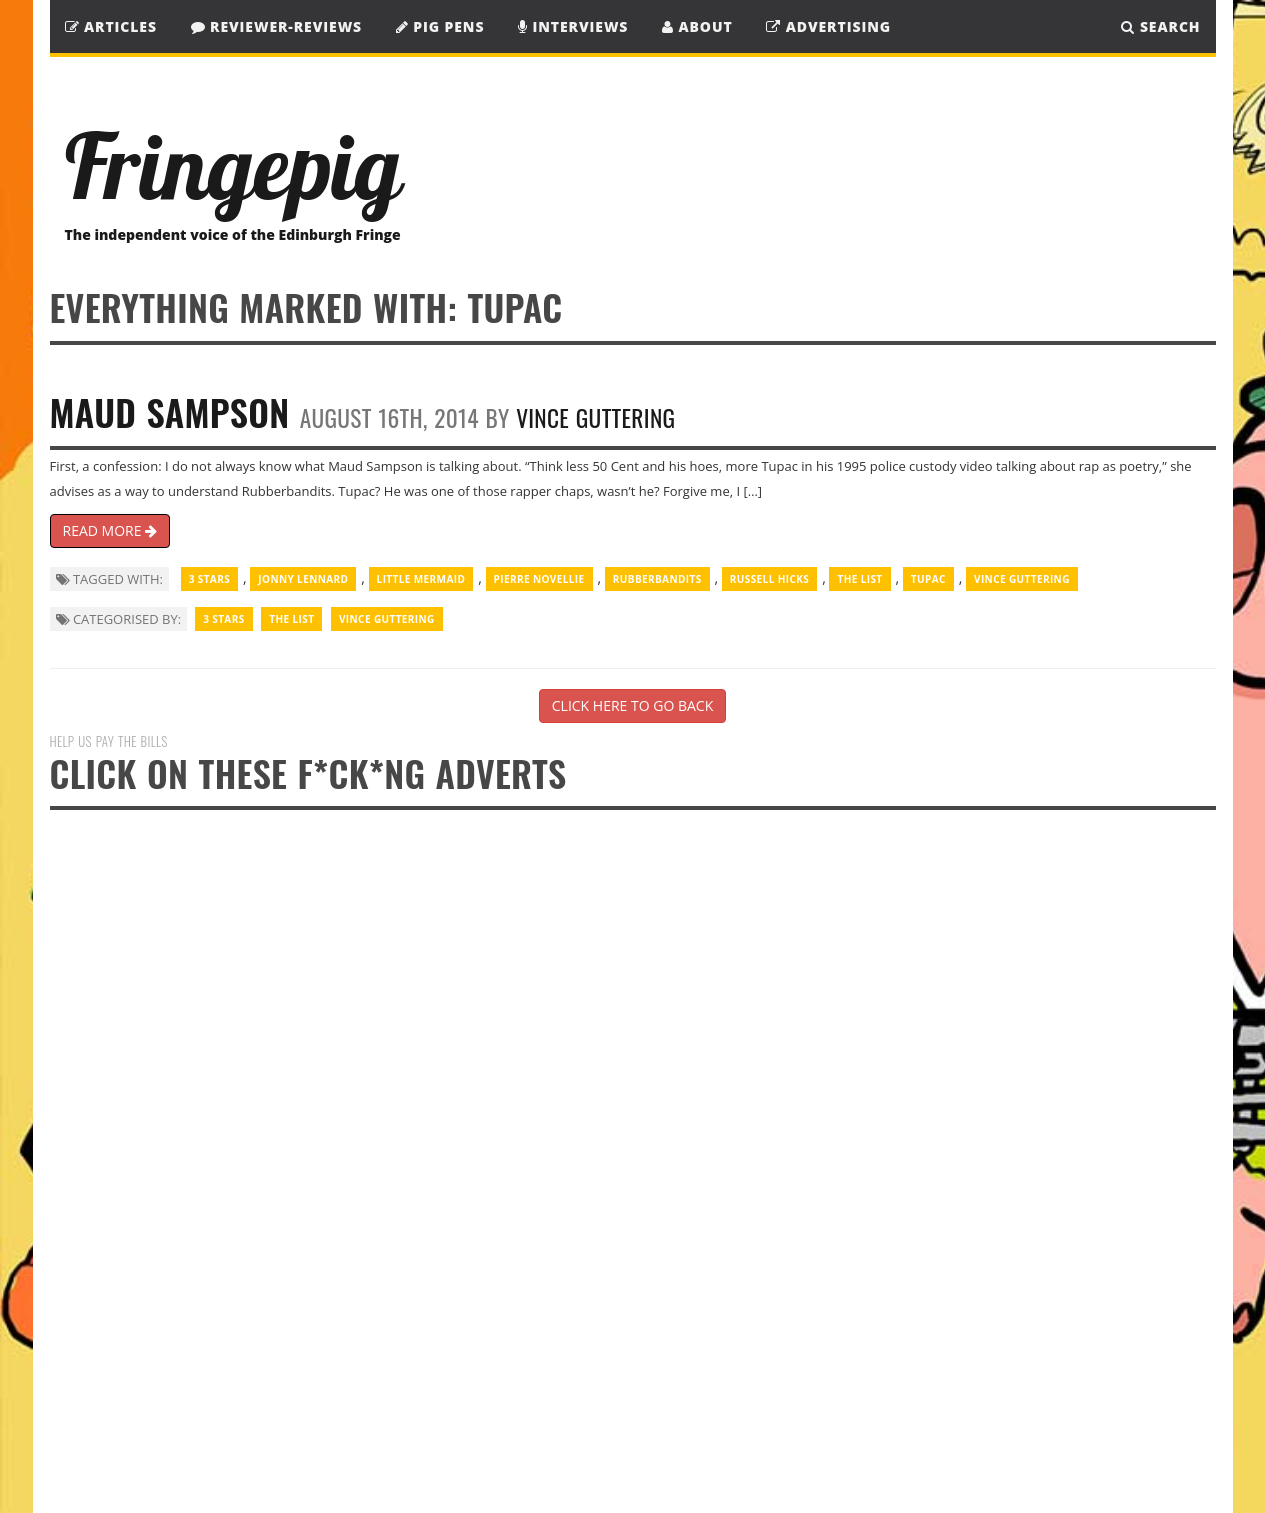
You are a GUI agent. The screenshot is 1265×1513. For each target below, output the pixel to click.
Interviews (573, 26)
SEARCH (1160, 26)
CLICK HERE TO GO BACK (632, 705)
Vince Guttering (595, 417)
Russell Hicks (769, 579)
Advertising (828, 26)
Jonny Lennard (303, 579)
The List (859, 579)
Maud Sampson (170, 411)
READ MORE (110, 530)
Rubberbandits (657, 579)
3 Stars (209, 579)
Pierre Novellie (539, 579)
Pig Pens (440, 26)
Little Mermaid (421, 579)
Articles (111, 26)
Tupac (928, 579)
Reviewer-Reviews (277, 26)
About (697, 26)
